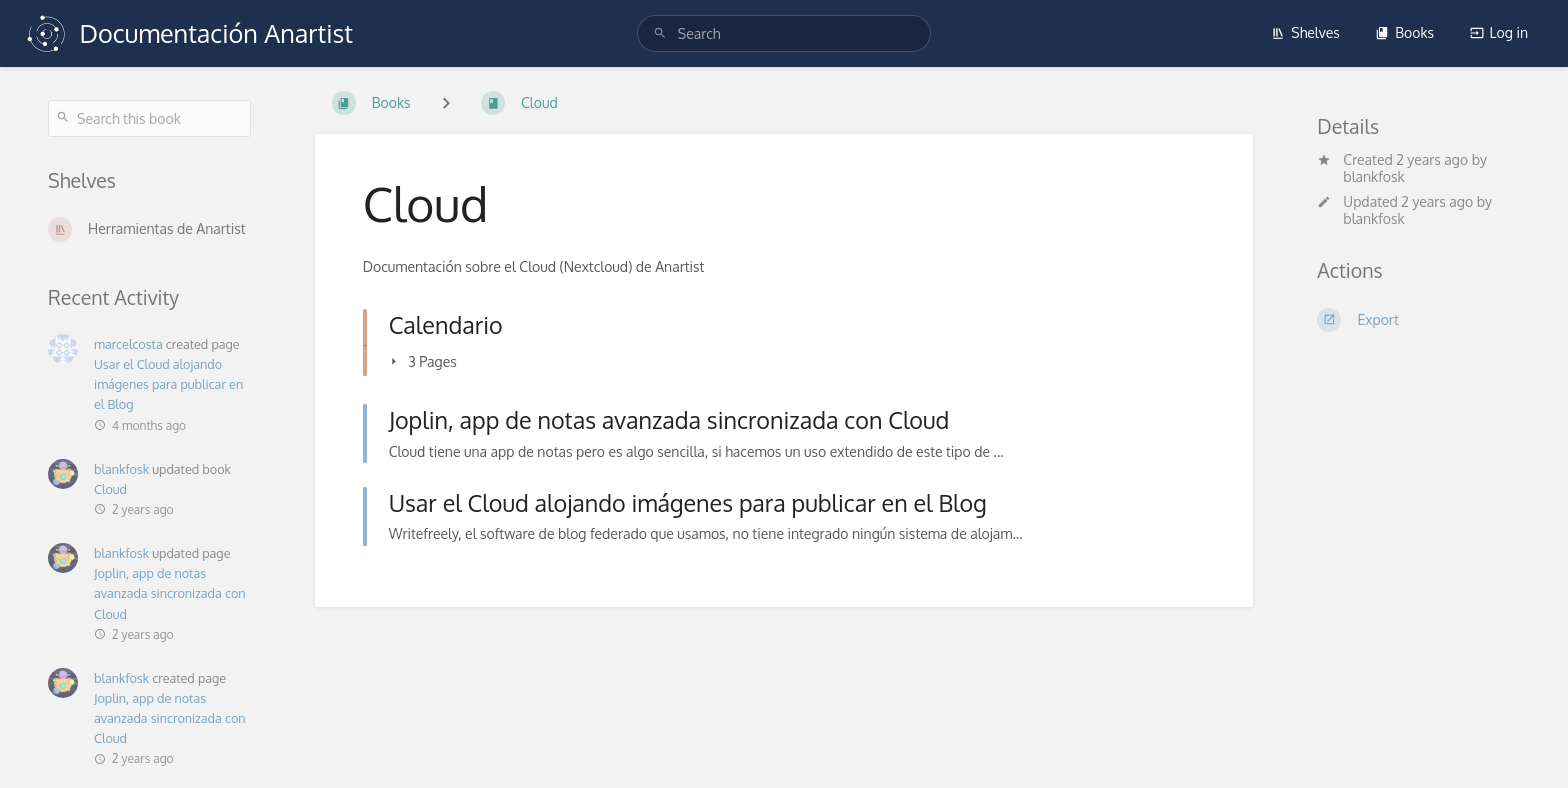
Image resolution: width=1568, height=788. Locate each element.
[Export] (1418, 320)
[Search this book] (149, 118)
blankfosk (121, 469)
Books (1404, 32)
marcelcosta (128, 344)
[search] (784, 33)
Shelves (1305, 32)
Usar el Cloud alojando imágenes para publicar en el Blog (168, 384)
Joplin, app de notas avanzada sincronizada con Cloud (170, 593)
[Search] (660, 33)
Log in (1499, 32)
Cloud (110, 489)
